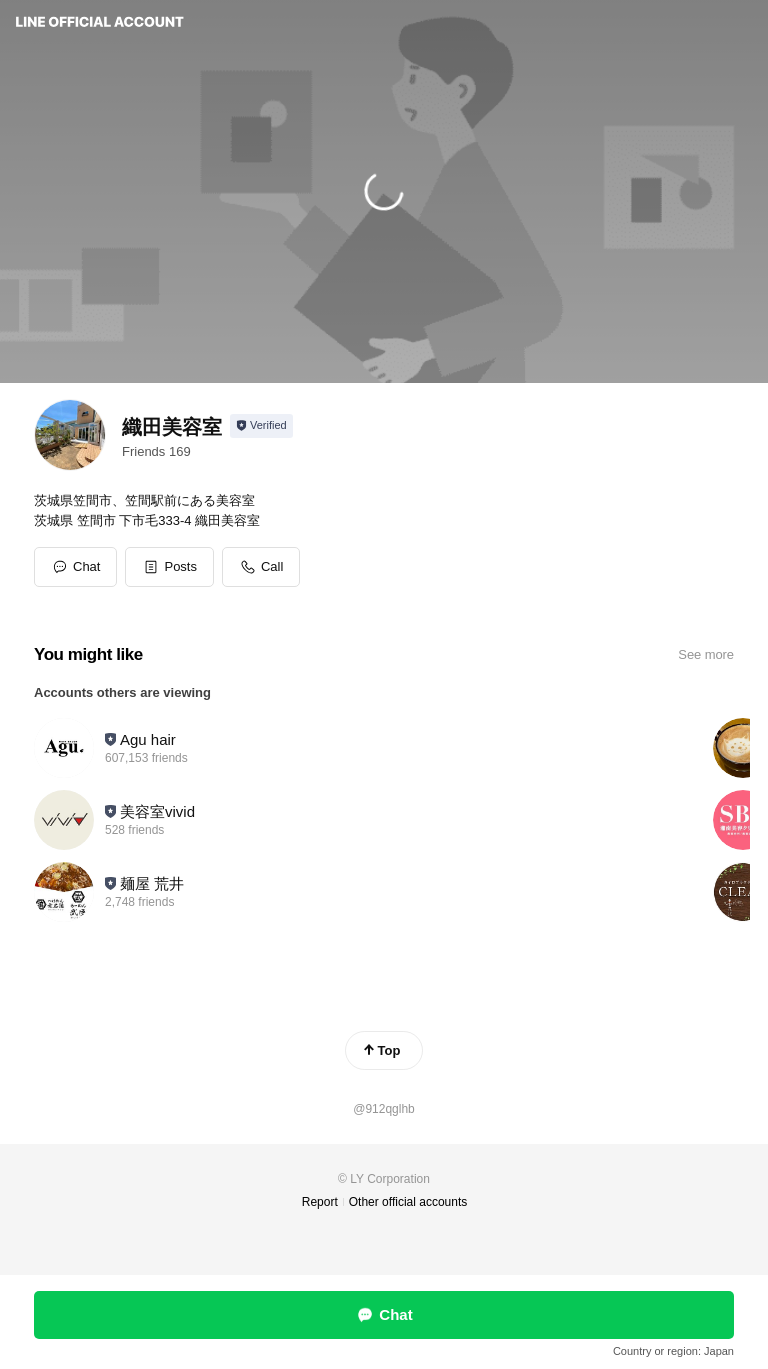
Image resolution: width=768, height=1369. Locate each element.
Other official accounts (408, 1202)
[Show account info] (261, 426)
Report (320, 1202)
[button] (169, 567)
